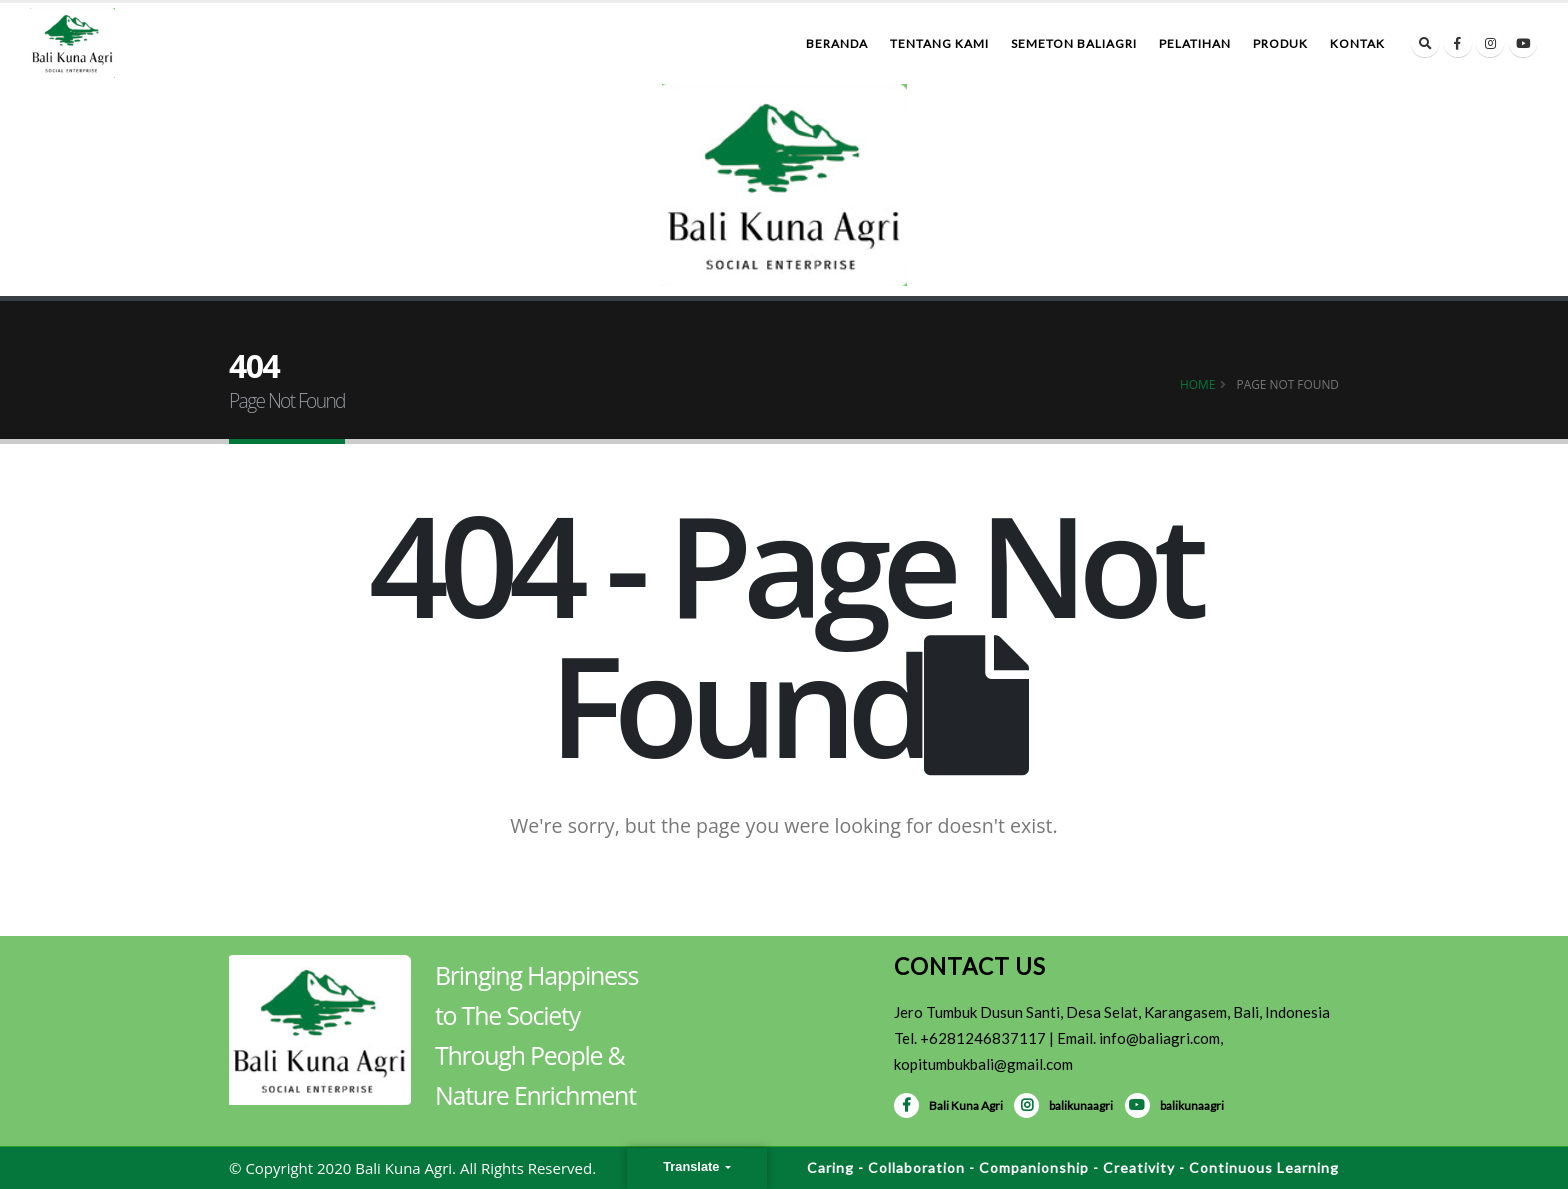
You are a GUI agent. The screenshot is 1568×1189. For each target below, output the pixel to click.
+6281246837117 (983, 1038)
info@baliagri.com (1159, 1038)
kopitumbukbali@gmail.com (983, 1064)
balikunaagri (1063, 1105)
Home (1197, 384)
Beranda (837, 43)
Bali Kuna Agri (948, 1105)
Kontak (1357, 43)
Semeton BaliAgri (1074, 43)
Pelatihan (1195, 43)
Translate (693, 1166)
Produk (1280, 43)
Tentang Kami (939, 43)
